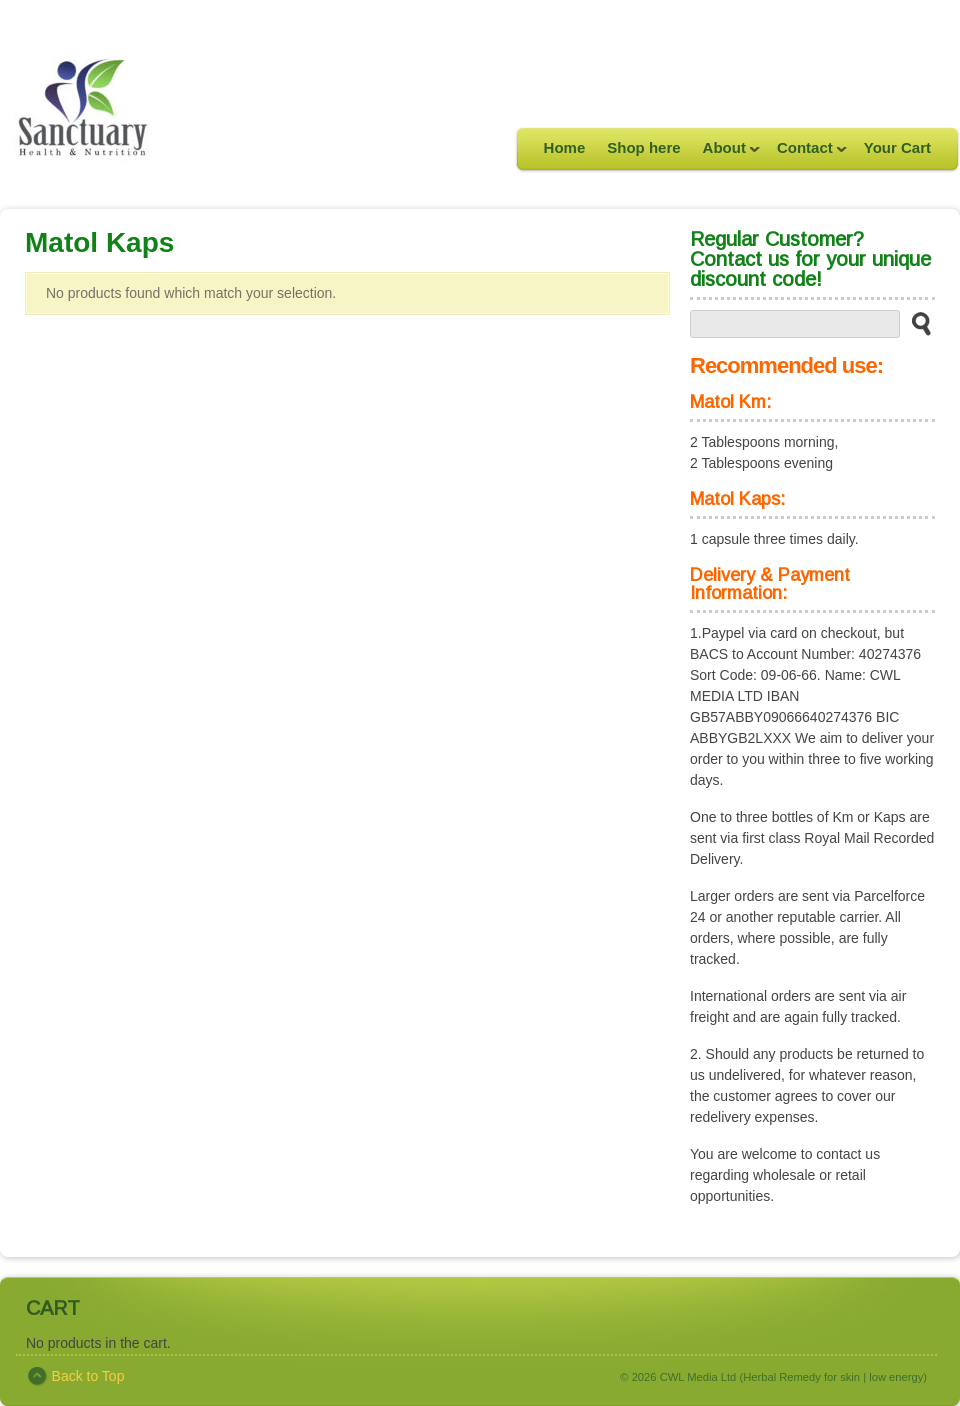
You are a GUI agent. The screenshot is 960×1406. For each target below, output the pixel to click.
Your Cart (897, 147)
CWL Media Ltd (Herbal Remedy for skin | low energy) (793, 1377)
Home (565, 147)
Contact (806, 154)
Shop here (643, 147)
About (726, 154)
